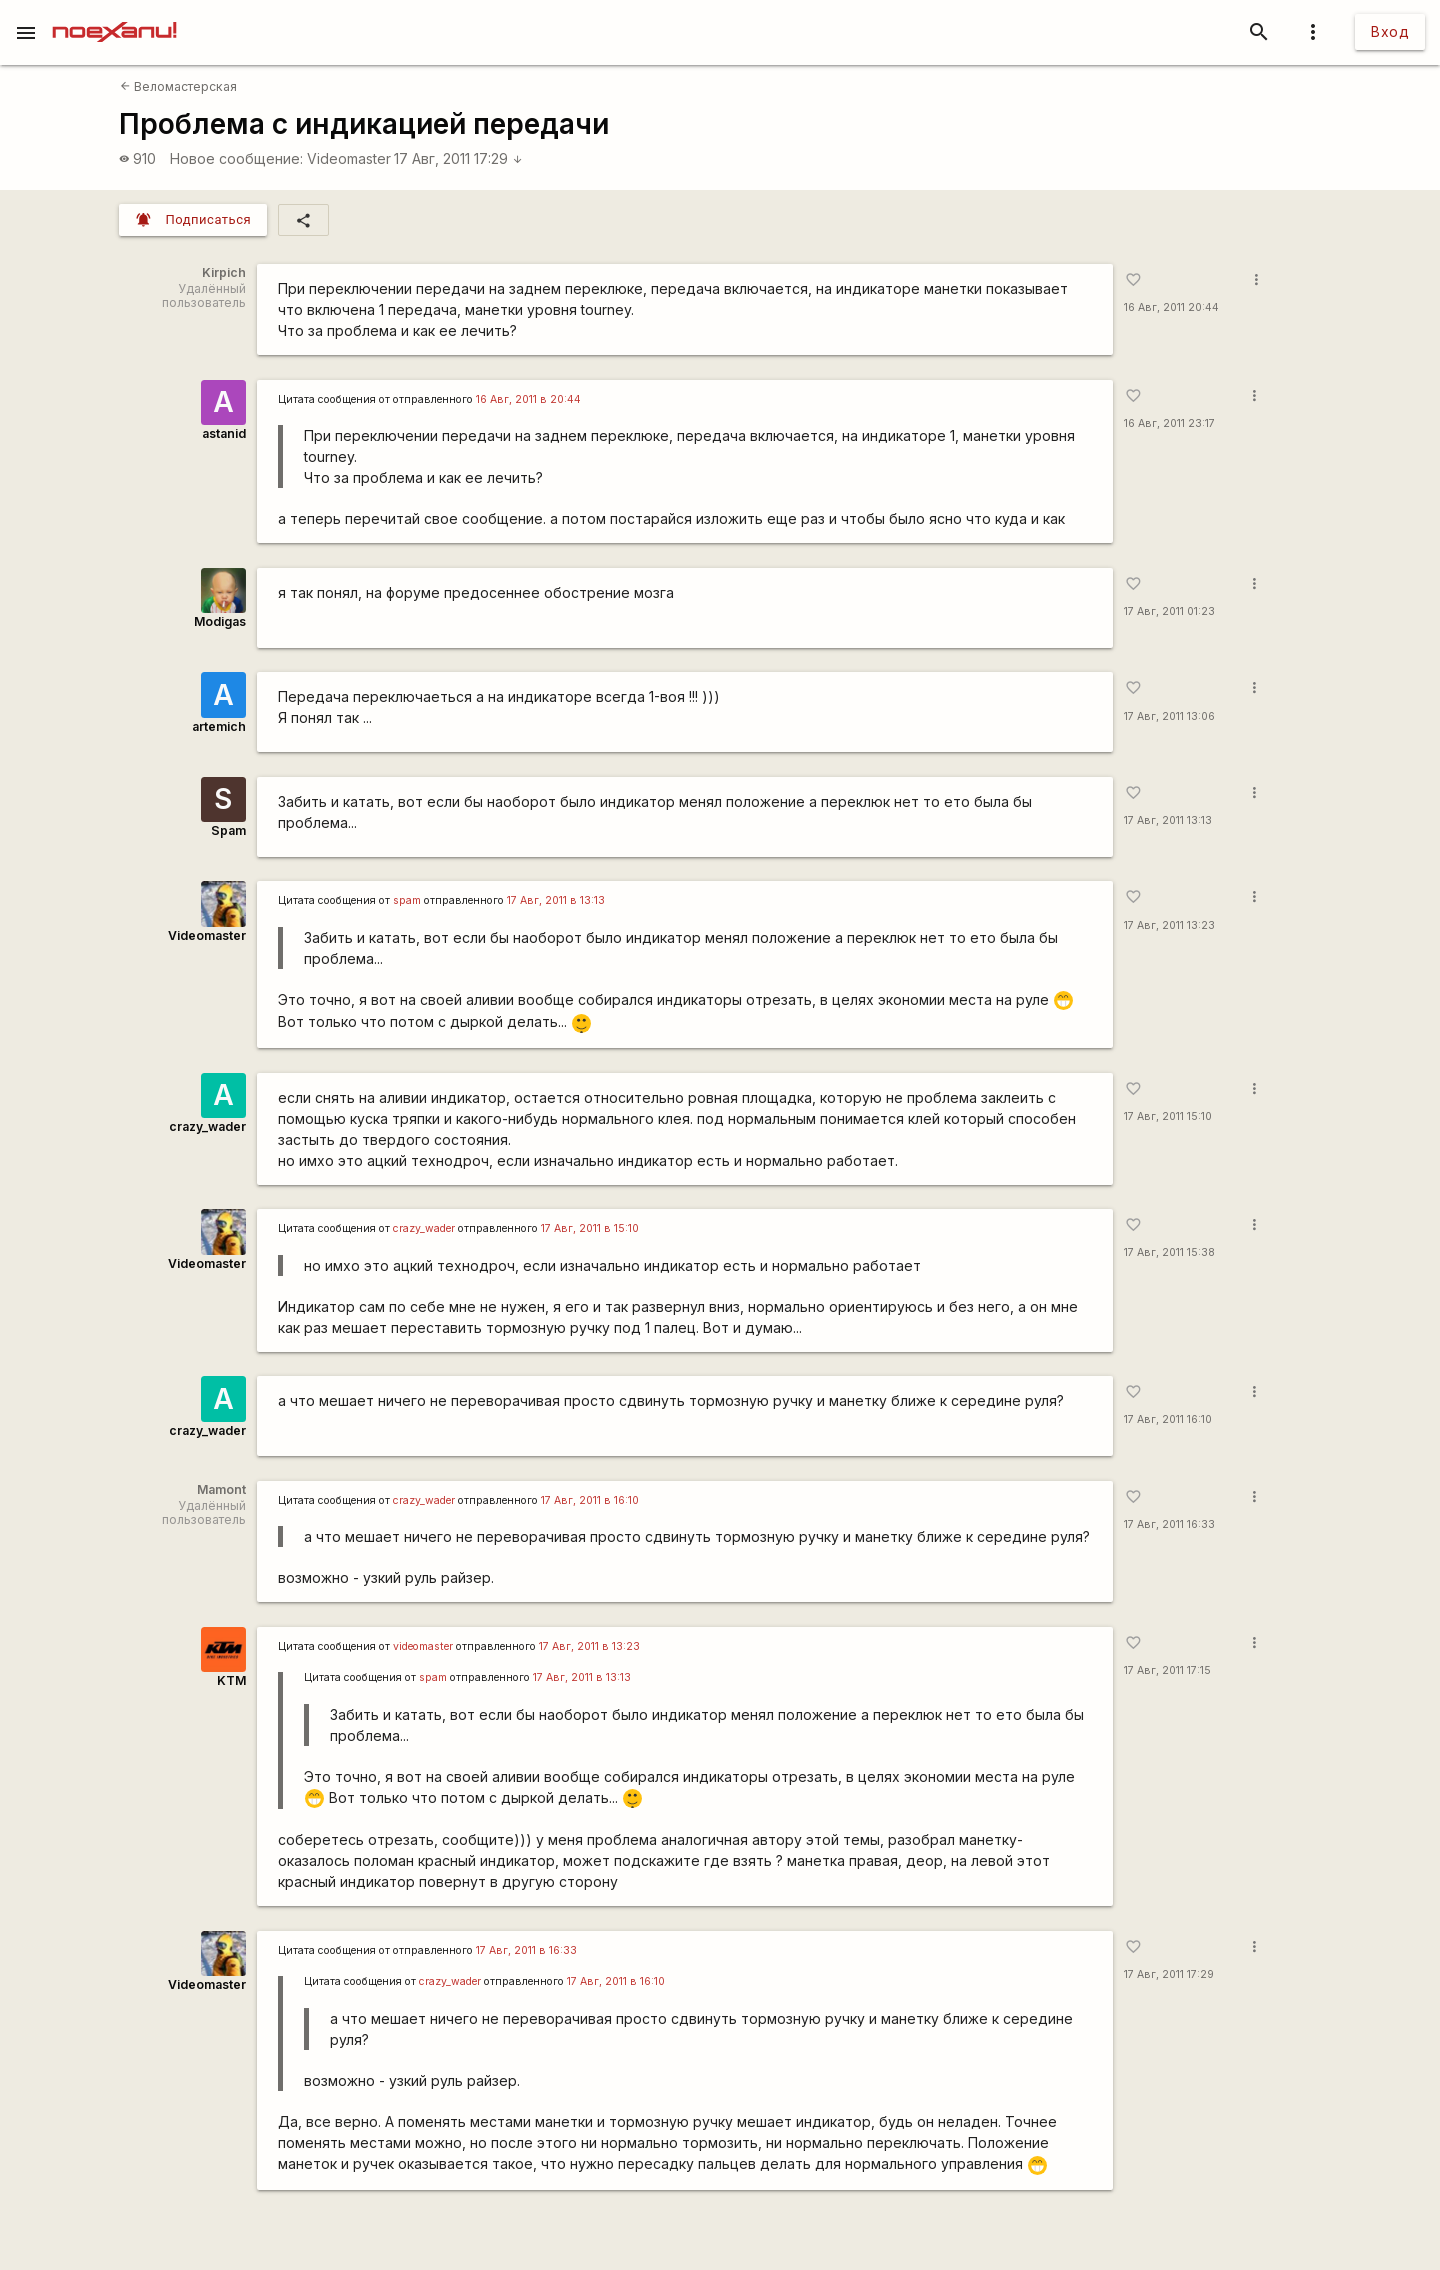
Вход (1390, 31)
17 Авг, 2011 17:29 (458, 158)
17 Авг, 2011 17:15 (1167, 1670)
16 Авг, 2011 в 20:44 (528, 399)
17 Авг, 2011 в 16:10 (590, 1500)
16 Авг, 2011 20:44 (1171, 307)
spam (407, 900)
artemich (219, 726)
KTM (231, 1680)
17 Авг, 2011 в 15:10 (590, 1228)
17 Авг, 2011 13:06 (1169, 716)
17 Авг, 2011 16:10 (1168, 1419)
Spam (228, 830)
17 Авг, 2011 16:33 (1169, 1524)
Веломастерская (178, 86)
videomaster (423, 1646)
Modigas (220, 621)
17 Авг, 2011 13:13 (1168, 820)
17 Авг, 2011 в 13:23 (589, 1646)
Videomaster (349, 158)
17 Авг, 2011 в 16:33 (526, 1950)
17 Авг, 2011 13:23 (1169, 925)
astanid (224, 433)
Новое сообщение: (236, 158)
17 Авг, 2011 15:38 (1169, 1252)
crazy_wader (207, 1126)
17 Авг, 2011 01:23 (1169, 611)
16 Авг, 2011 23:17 (1169, 423)
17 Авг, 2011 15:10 (1168, 1116)
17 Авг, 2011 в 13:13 (556, 900)
